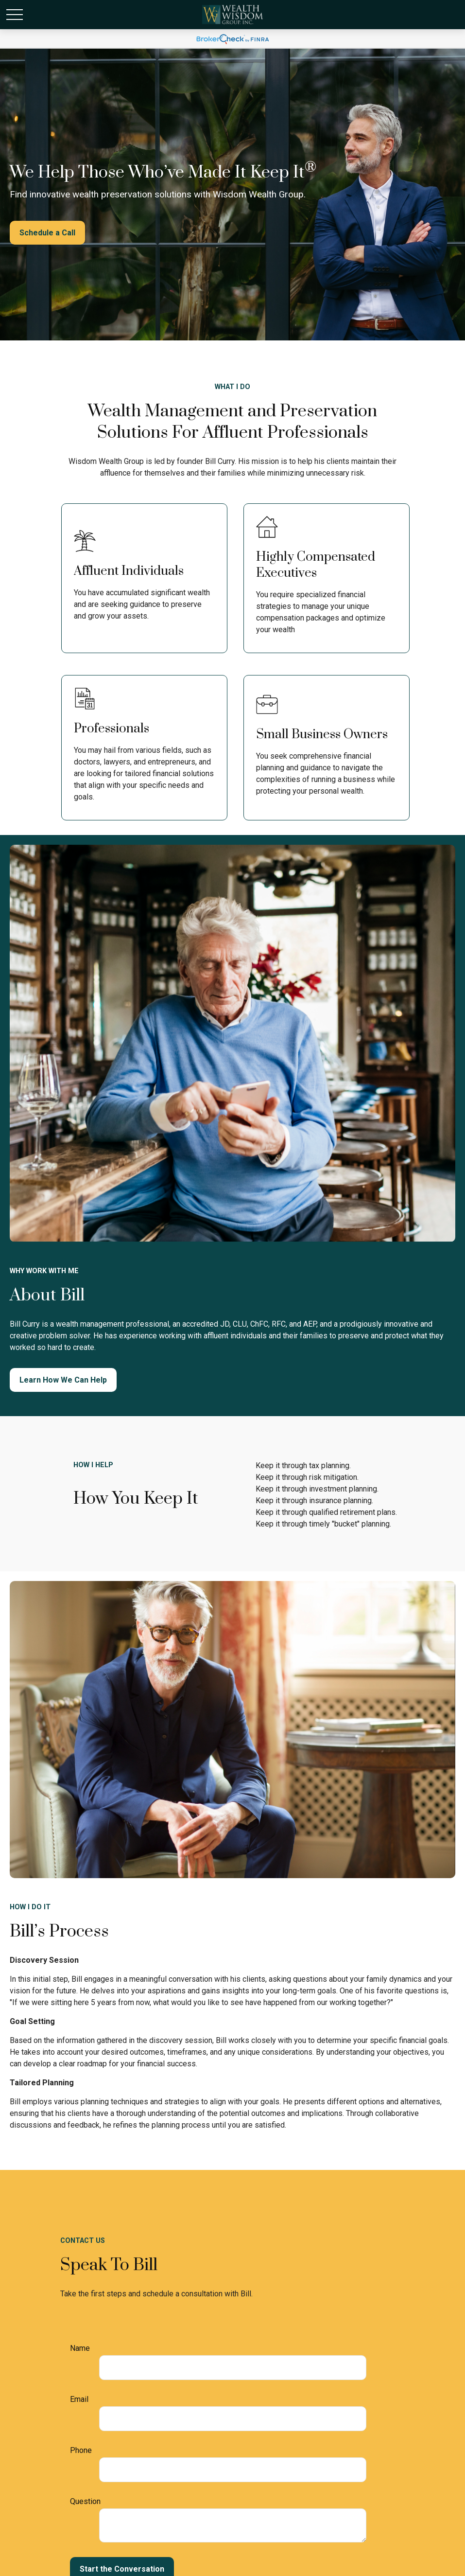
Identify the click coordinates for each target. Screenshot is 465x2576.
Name (80, 2348)
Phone (81, 2450)
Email (79, 2399)
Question (85, 2501)
